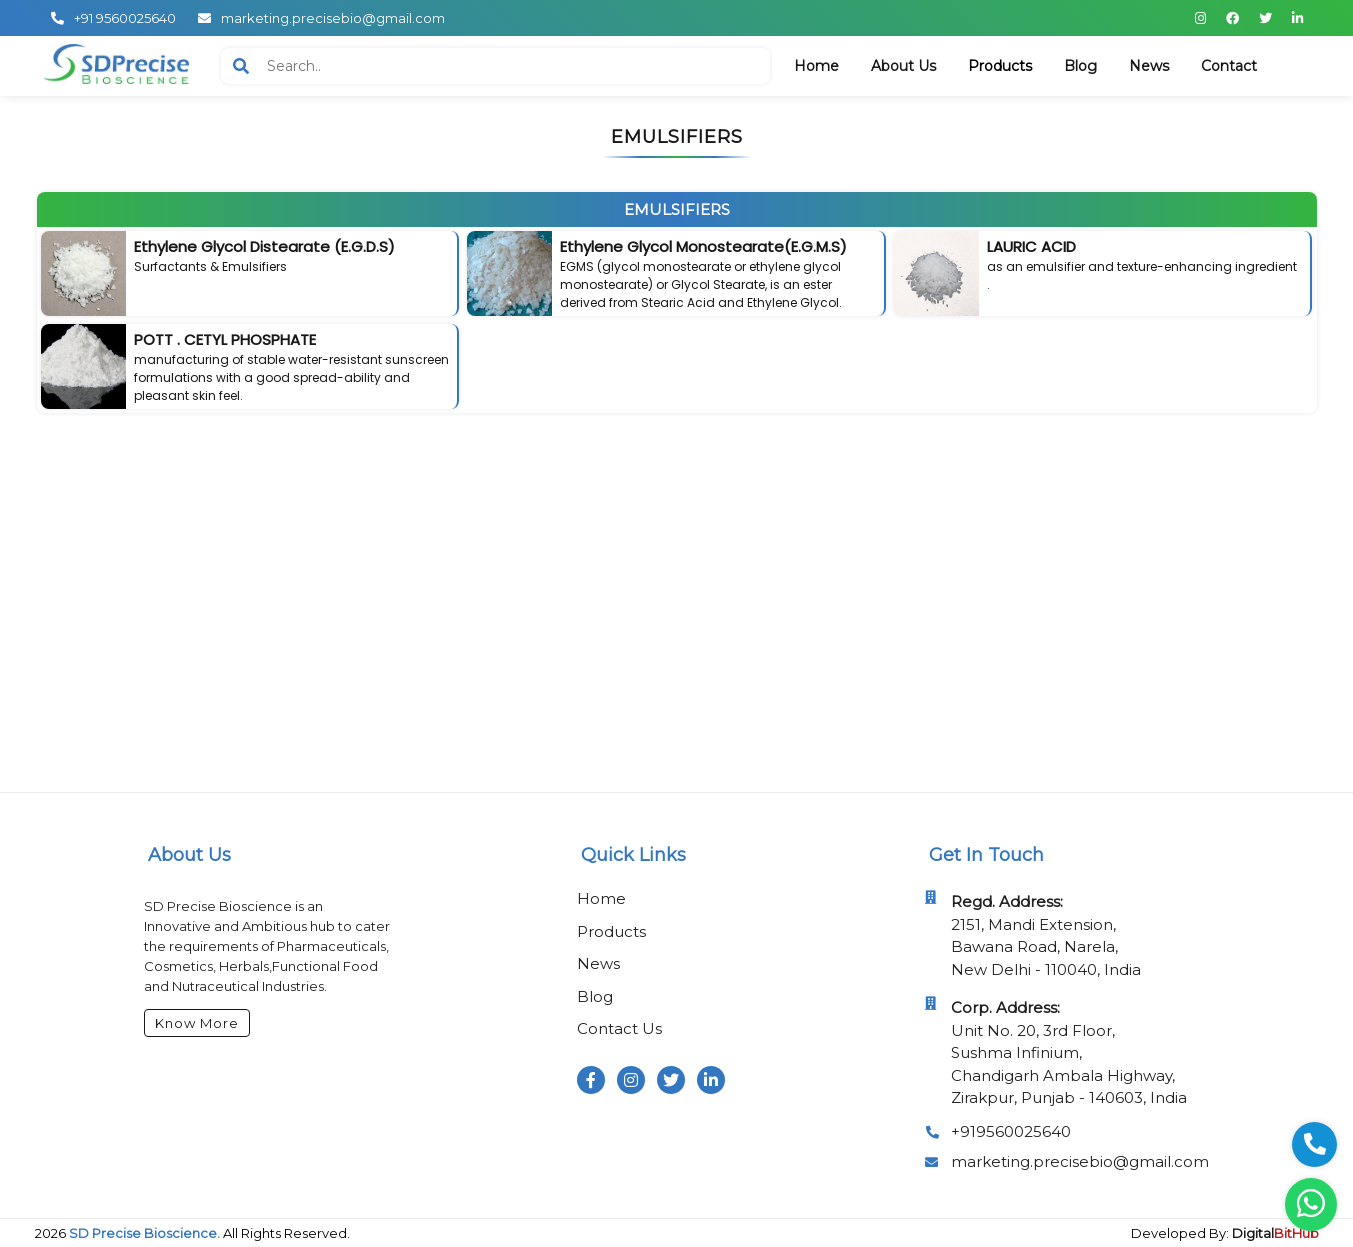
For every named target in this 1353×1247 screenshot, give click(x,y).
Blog (595, 996)
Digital (1275, 1233)
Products (611, 931)
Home (601, 898)
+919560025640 (1011, 1131)
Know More (197, 1023)
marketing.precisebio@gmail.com (1080, 1161)
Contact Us (619, 1028)
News (598, 963)
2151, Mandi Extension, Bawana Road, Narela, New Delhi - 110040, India (1046, 935)
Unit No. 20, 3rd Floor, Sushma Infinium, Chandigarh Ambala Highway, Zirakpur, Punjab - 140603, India (1069, 1052)
